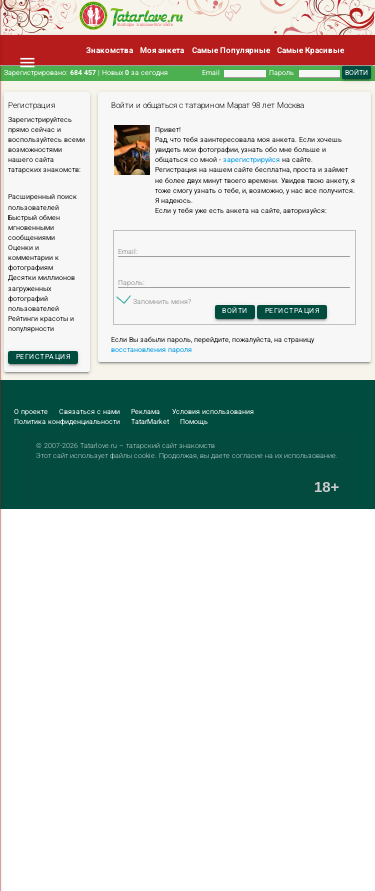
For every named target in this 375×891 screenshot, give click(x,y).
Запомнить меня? (162, 302)
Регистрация (43, 357)
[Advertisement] (187, 700)
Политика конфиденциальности (67, 422)
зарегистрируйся (251, 160)
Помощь (194, 422)
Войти (235, 311)
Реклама (145, 412)
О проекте (31, 412)
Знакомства (109, 50)
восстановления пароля (151, 350)
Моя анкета (162, 50)
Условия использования (213, 412)
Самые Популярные (231, 50)
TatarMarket (150, 422)
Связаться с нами (89, 412)
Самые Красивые (310, 50)
